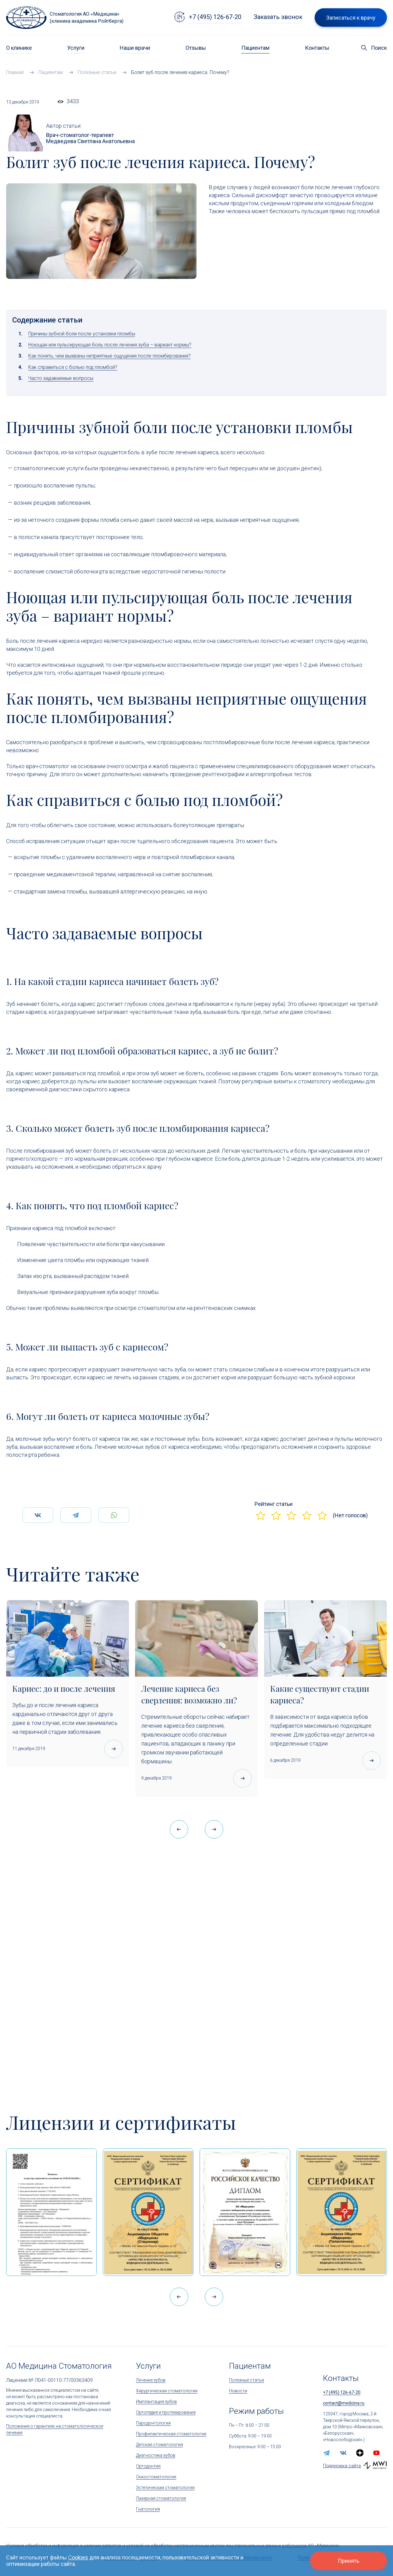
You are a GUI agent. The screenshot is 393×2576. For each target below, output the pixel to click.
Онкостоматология (156, 2476)
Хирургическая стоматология (166, 2390)
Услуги (75, 48)
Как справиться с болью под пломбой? (72, 367)
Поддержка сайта (342, 2466)
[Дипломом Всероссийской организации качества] (245, 2212)
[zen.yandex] (360, 2453)
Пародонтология (153, 2423)
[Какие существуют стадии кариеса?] (325, 1638)
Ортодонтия (148, 2466)
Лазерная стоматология (161, 2498)
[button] (214, 1829)
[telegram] (326, 2453)
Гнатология (148, 2509)
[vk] (343, 2453)
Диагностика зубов (155, 2455)
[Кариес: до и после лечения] (67, 1638)
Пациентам (255, 48)
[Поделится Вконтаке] (37, 1529)
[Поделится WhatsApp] (114, 1529)
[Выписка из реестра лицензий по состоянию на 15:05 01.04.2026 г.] (51, 2212)
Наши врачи (135, 48)
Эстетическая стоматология (165, 2487)
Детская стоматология (159, 2444)
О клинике (19, 48)
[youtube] (376, 2453)
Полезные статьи (246, 2380)
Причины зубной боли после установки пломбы (81, 334)
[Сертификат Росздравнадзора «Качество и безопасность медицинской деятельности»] (341, 2212)
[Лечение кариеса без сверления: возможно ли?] (196, 1638)
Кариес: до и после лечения (63, 1688)
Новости (238, 2390)
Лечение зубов (150, 2380)
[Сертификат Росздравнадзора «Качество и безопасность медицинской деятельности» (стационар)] (148, 2212)
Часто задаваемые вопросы (60, 378)
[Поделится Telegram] (75, 1529)
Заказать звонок (278, 17)
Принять (348, 2561)
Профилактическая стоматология (171, 2433)
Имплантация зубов (156, 2401)
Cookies (78, 2557)
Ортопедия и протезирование (166, 2412)
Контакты (317, 48)
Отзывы (195, 48)
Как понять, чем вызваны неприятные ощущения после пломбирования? (109, 356)
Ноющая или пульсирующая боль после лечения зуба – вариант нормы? (109, 345)
